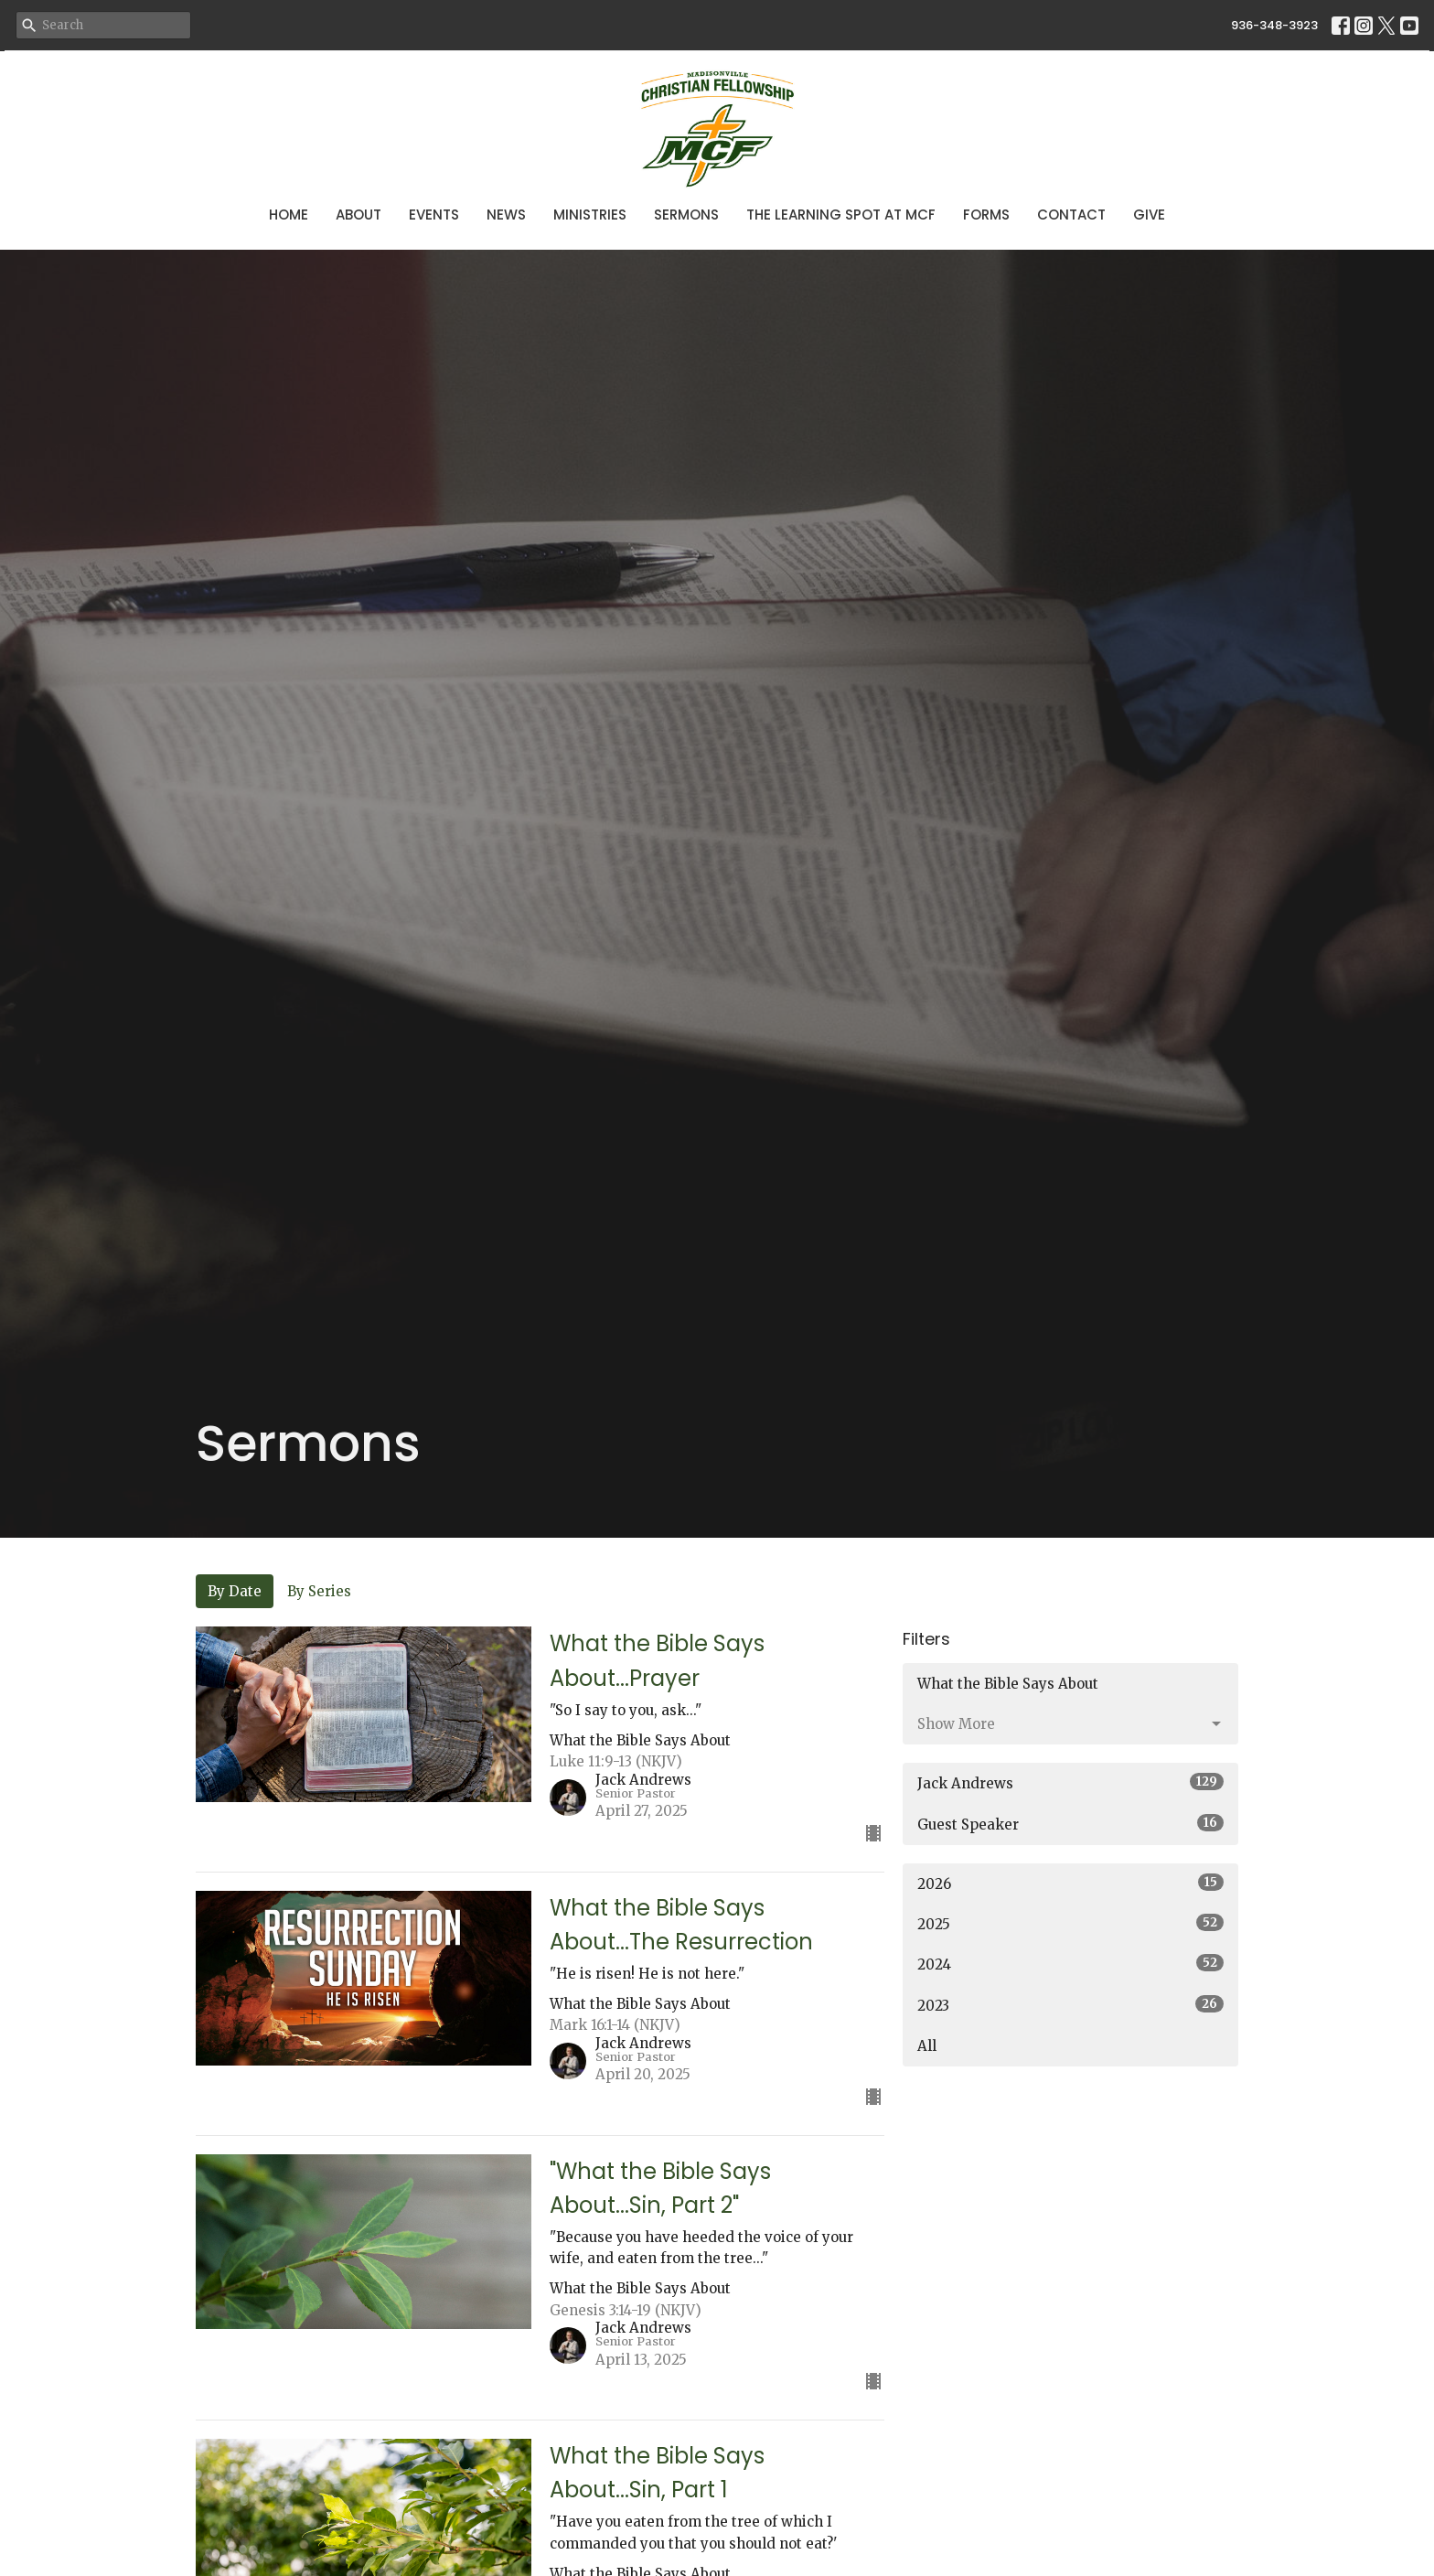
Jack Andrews (1070, 1782)
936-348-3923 (1274, 25)
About (358, 214)
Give (1149, 214)
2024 (1070, 1963)
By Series (319, 1591)
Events (434, 214)
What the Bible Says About (1007, 1683)
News (506, 214)
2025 (1070, 1923)
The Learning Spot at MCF (841, 214)
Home (288, 214)
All (926, 2046)
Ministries (589, 214)
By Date (235, 1591)
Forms (986, 214)
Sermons (686, 214)
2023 (1070, 2004)
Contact (1071, 214)
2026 (1070, 1883)
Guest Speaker (1070, 1823)
